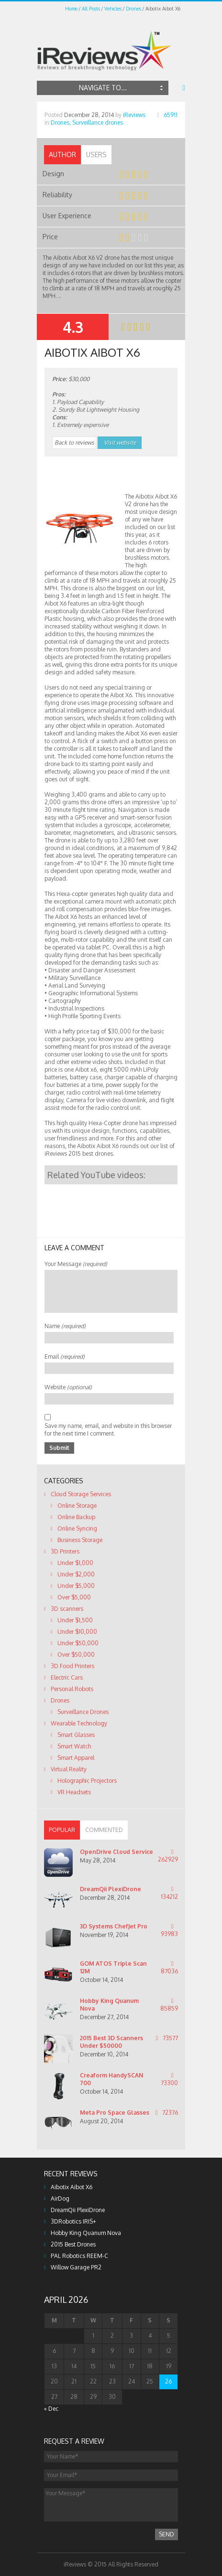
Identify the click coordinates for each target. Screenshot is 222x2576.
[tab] (62, 154)
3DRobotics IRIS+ (73, 2221)
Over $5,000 (74, 1597)
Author (62, 154)
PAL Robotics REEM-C (79, 2255)
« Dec (51, 2408)
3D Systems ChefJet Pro (113, 1926)
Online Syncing (77, 1528)
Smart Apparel (75, 1757)
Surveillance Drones (83, 1711)
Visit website (120, 442)
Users (96, 154)
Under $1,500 (75, 1620)
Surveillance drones (97, 122)
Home (71, 8)
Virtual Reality (69, 1769)
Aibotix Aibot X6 (71, 2187)
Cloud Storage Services (81, 1494)
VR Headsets (74, 1792)
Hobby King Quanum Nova (86, 2232)
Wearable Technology (79, 1723)
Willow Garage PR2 (76, 2267)
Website (68, 1387)
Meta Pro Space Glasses (114, 2112)
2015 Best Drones (73, 2244)
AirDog (60, 2198)
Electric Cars (67, 1677)
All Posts (91, 8)
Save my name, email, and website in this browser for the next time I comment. (108, 1429)
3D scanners (67, 1608)
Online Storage (77, 1505)
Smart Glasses (76, 1734)
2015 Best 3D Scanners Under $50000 (111, 2041)
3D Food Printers (72, 1666)
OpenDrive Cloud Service (116, 1851)
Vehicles (113, 8)
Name (65, 1326)
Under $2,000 (76, 1574)
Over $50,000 (76, 1654)
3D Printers (65, 1551)
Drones (133, 8)
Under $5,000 (76, 1585)
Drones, (61, 122)
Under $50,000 (78, 1643)
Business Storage (79, 1539)
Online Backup (76, 1517)
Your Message (75, 1263)
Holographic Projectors (87, 1780)
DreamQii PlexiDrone (110, 1889)
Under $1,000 (75, 1562)
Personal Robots (72, 1688)
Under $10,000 (77, 1631)
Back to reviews (74, 442)
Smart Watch (74, 1746)
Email (64, 1356)
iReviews (134, 114)
